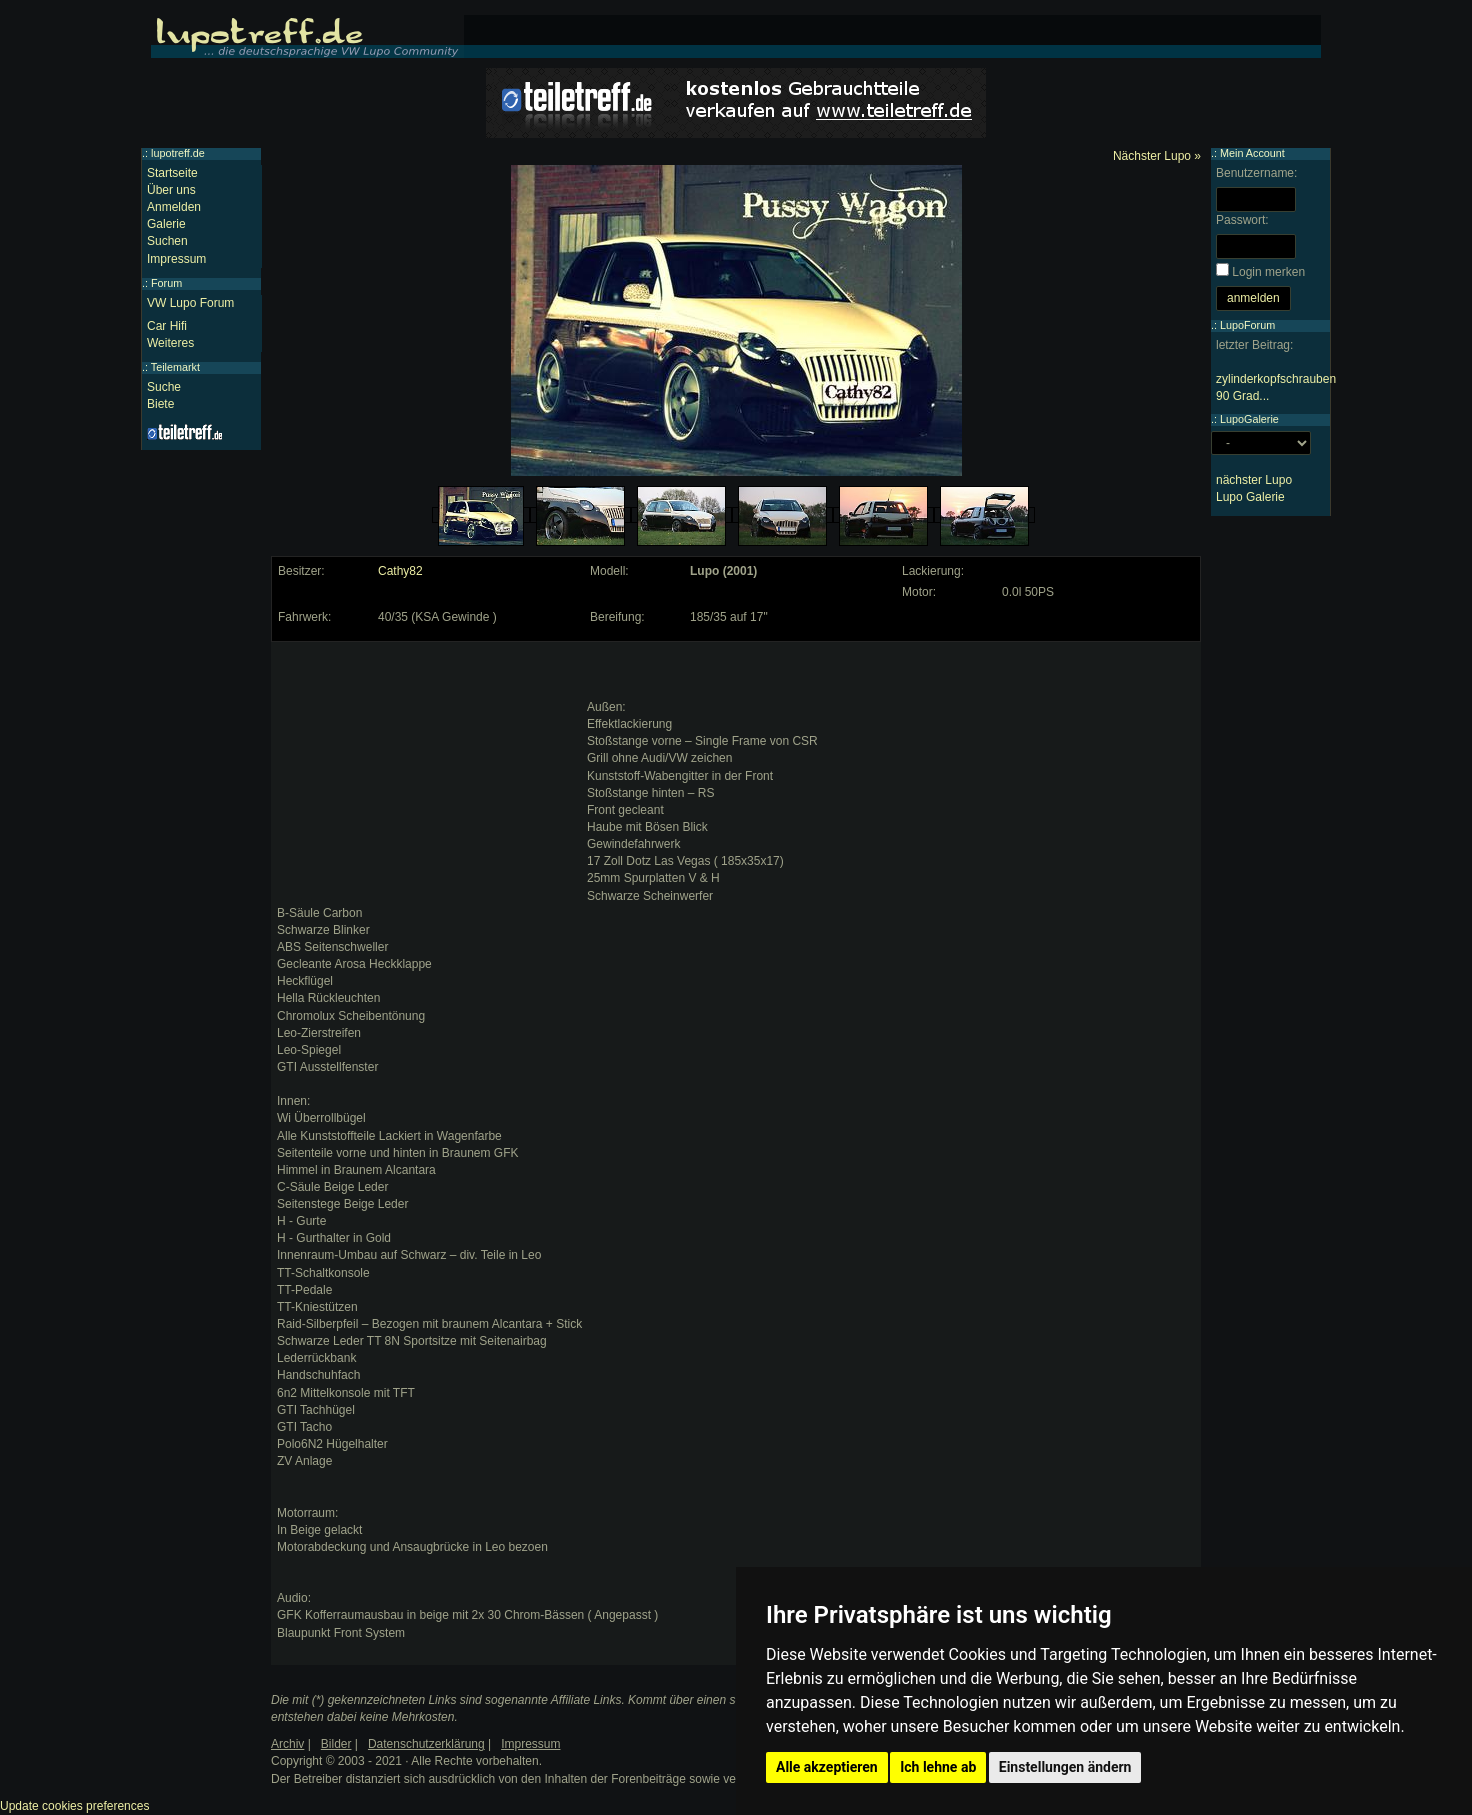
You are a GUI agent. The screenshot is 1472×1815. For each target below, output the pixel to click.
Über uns (171, 190)
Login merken (1268, 272)
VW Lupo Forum (190, 303)
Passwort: (1242, 220)
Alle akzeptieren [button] (827, 1767)
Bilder (336, 1744)
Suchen (167, 241)
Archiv (287, 1744)
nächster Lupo (1254, 480)
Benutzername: (1256, 173)
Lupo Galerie (1250, 497)
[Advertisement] (427, 773)
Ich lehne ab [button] (938, 1767)
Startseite (172, 173)
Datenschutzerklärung (426, 1744)
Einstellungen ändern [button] (1065, 1767)
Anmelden (174, 207)
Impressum (176, 259)
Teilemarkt (175, 367)
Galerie (166, 224)
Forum (166, 283)
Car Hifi (167, 326)
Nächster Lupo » (1157, 156)
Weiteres (170, 343)
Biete (160, 404)
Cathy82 (400, 571)
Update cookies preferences (74, 1806)
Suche (164, 387)
